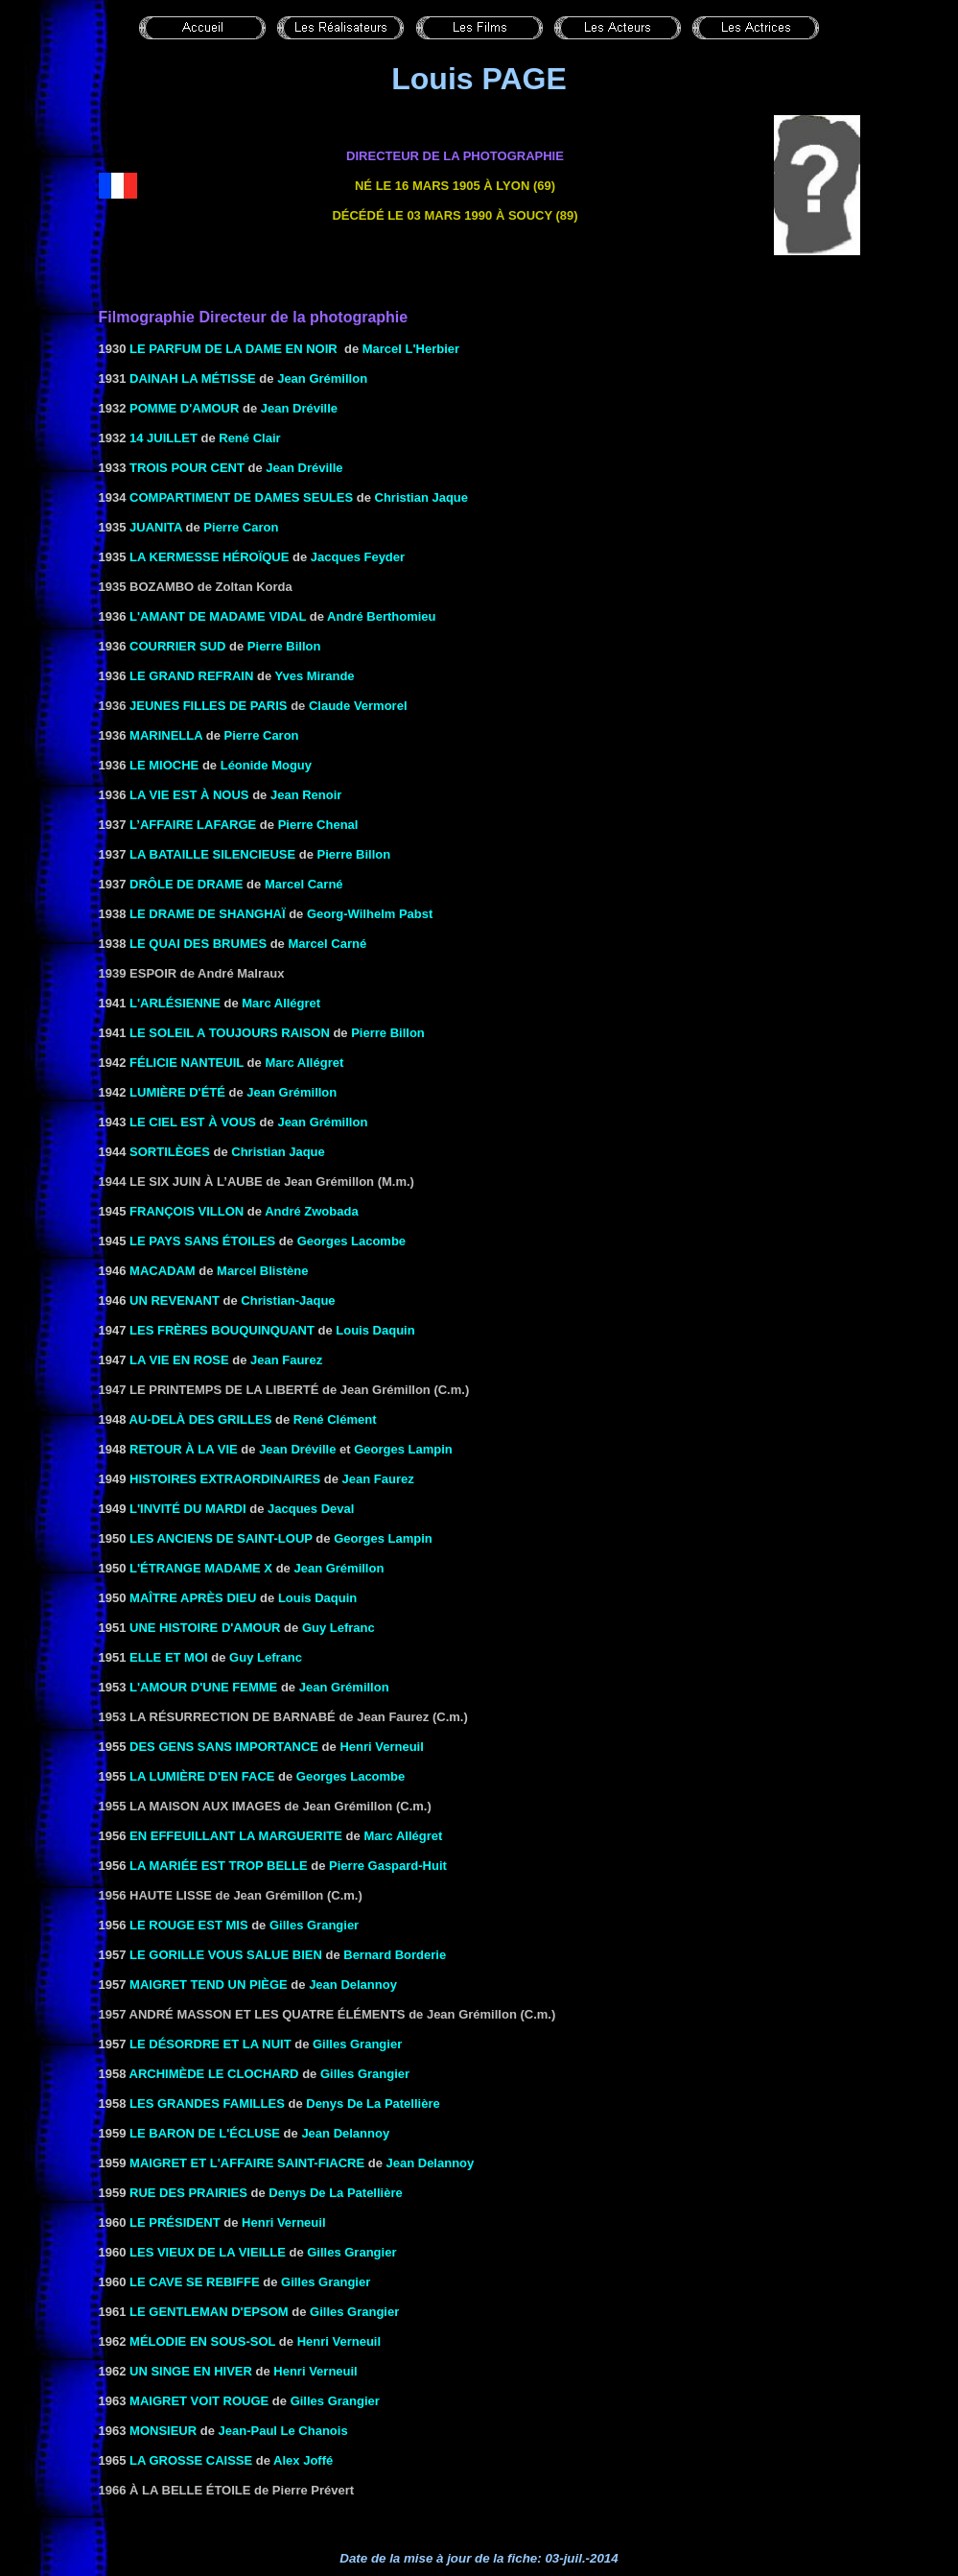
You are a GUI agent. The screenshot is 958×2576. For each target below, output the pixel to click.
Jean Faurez (286, 1360)
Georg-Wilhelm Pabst (369, 914)
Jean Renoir (305, 795)
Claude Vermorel (358, 705)
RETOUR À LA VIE (183, 1449)
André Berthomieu (381, 616)
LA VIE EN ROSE (179, 1360)
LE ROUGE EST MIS (188, 1925)
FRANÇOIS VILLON (186, 1211)
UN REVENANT (174, 1300)
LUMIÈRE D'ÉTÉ (177, 1092)
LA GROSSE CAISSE (190, 2460)
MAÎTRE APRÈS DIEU (192, 1598)
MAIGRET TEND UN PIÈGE (208, 1984)
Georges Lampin (403, 1449)
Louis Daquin (375, 1330)
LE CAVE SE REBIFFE (194, 2282)
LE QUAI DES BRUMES (198, 943)
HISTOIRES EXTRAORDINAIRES (224, 1479)
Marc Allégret (281, 1003)
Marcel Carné (304, 884)
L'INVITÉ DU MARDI (187, 1508)
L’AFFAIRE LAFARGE (192, 824)
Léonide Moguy (266, 765)
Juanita (155, 527)
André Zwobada (312, 1211)
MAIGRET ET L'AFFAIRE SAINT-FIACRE (246, 2163)
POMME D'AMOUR (184, 408)
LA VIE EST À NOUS (188, 795)
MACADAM (162, 1271)
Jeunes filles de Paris (208, 705)
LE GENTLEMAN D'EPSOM (209, 2311)
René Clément (335, 1419)
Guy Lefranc (338, 1627)
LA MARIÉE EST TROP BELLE (218, 1865)
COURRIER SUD (177, 646)
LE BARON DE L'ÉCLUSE (204, 2133)
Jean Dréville (299, 408)
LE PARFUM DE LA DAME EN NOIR (233, 349)
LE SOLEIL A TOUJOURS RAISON (229, 1033)
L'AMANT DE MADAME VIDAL (217, 616)
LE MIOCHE (164, 765)
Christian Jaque (422, 497)
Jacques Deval (311, 1508)
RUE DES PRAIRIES (188, 2193)
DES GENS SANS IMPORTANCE (223, 1746)
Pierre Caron (240, 527)
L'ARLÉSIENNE (175, 1003)
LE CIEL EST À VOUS (192, 1122)
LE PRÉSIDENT (175, 2222)
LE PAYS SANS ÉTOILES (202, 1241)
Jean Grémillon (322, 378)
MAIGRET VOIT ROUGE (199, 2401)
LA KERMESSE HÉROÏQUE (209, 557)
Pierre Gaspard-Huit (388, 1865)
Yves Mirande (315, 676)
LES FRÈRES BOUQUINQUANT (222, 1330)
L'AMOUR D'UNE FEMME (203, 1687)
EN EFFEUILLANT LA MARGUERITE (234, 1836)
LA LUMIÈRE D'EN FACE (201, 1776)
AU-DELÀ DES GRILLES (200, 1419)
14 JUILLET (163, 438)
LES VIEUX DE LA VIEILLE (207, 2252)
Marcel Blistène (262, 1271)
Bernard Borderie (394, 1955)
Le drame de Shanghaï (207, 914)
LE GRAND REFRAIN (191, 676)
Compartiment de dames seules (241, 497)
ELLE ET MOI (168, 1657)
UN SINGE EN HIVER (190, 2371)
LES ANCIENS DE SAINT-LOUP (221, 1538)
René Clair (249, 438)
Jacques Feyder (358, 557)
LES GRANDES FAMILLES (207, 2103)
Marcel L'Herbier (410, 349)
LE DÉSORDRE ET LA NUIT (210, 2044)
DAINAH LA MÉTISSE (192, 378)
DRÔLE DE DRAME (186, 884)
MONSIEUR (163, 2430)
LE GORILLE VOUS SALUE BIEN (225, 1955)
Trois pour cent (187, 468)
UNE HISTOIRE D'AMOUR (204, 1627)
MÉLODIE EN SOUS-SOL (202, 2341)
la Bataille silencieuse (212, 854)
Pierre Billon (284, 646)
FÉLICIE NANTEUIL (186, 1062)
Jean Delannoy (353, 1984)
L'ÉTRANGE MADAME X (200, 1568)
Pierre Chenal (318, 824)
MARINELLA (165, 735)
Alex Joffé (303, 2460)
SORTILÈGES (169, 1152)
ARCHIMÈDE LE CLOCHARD (216, 2074)
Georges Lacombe (351, 1241)
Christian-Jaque (288, 1300)
